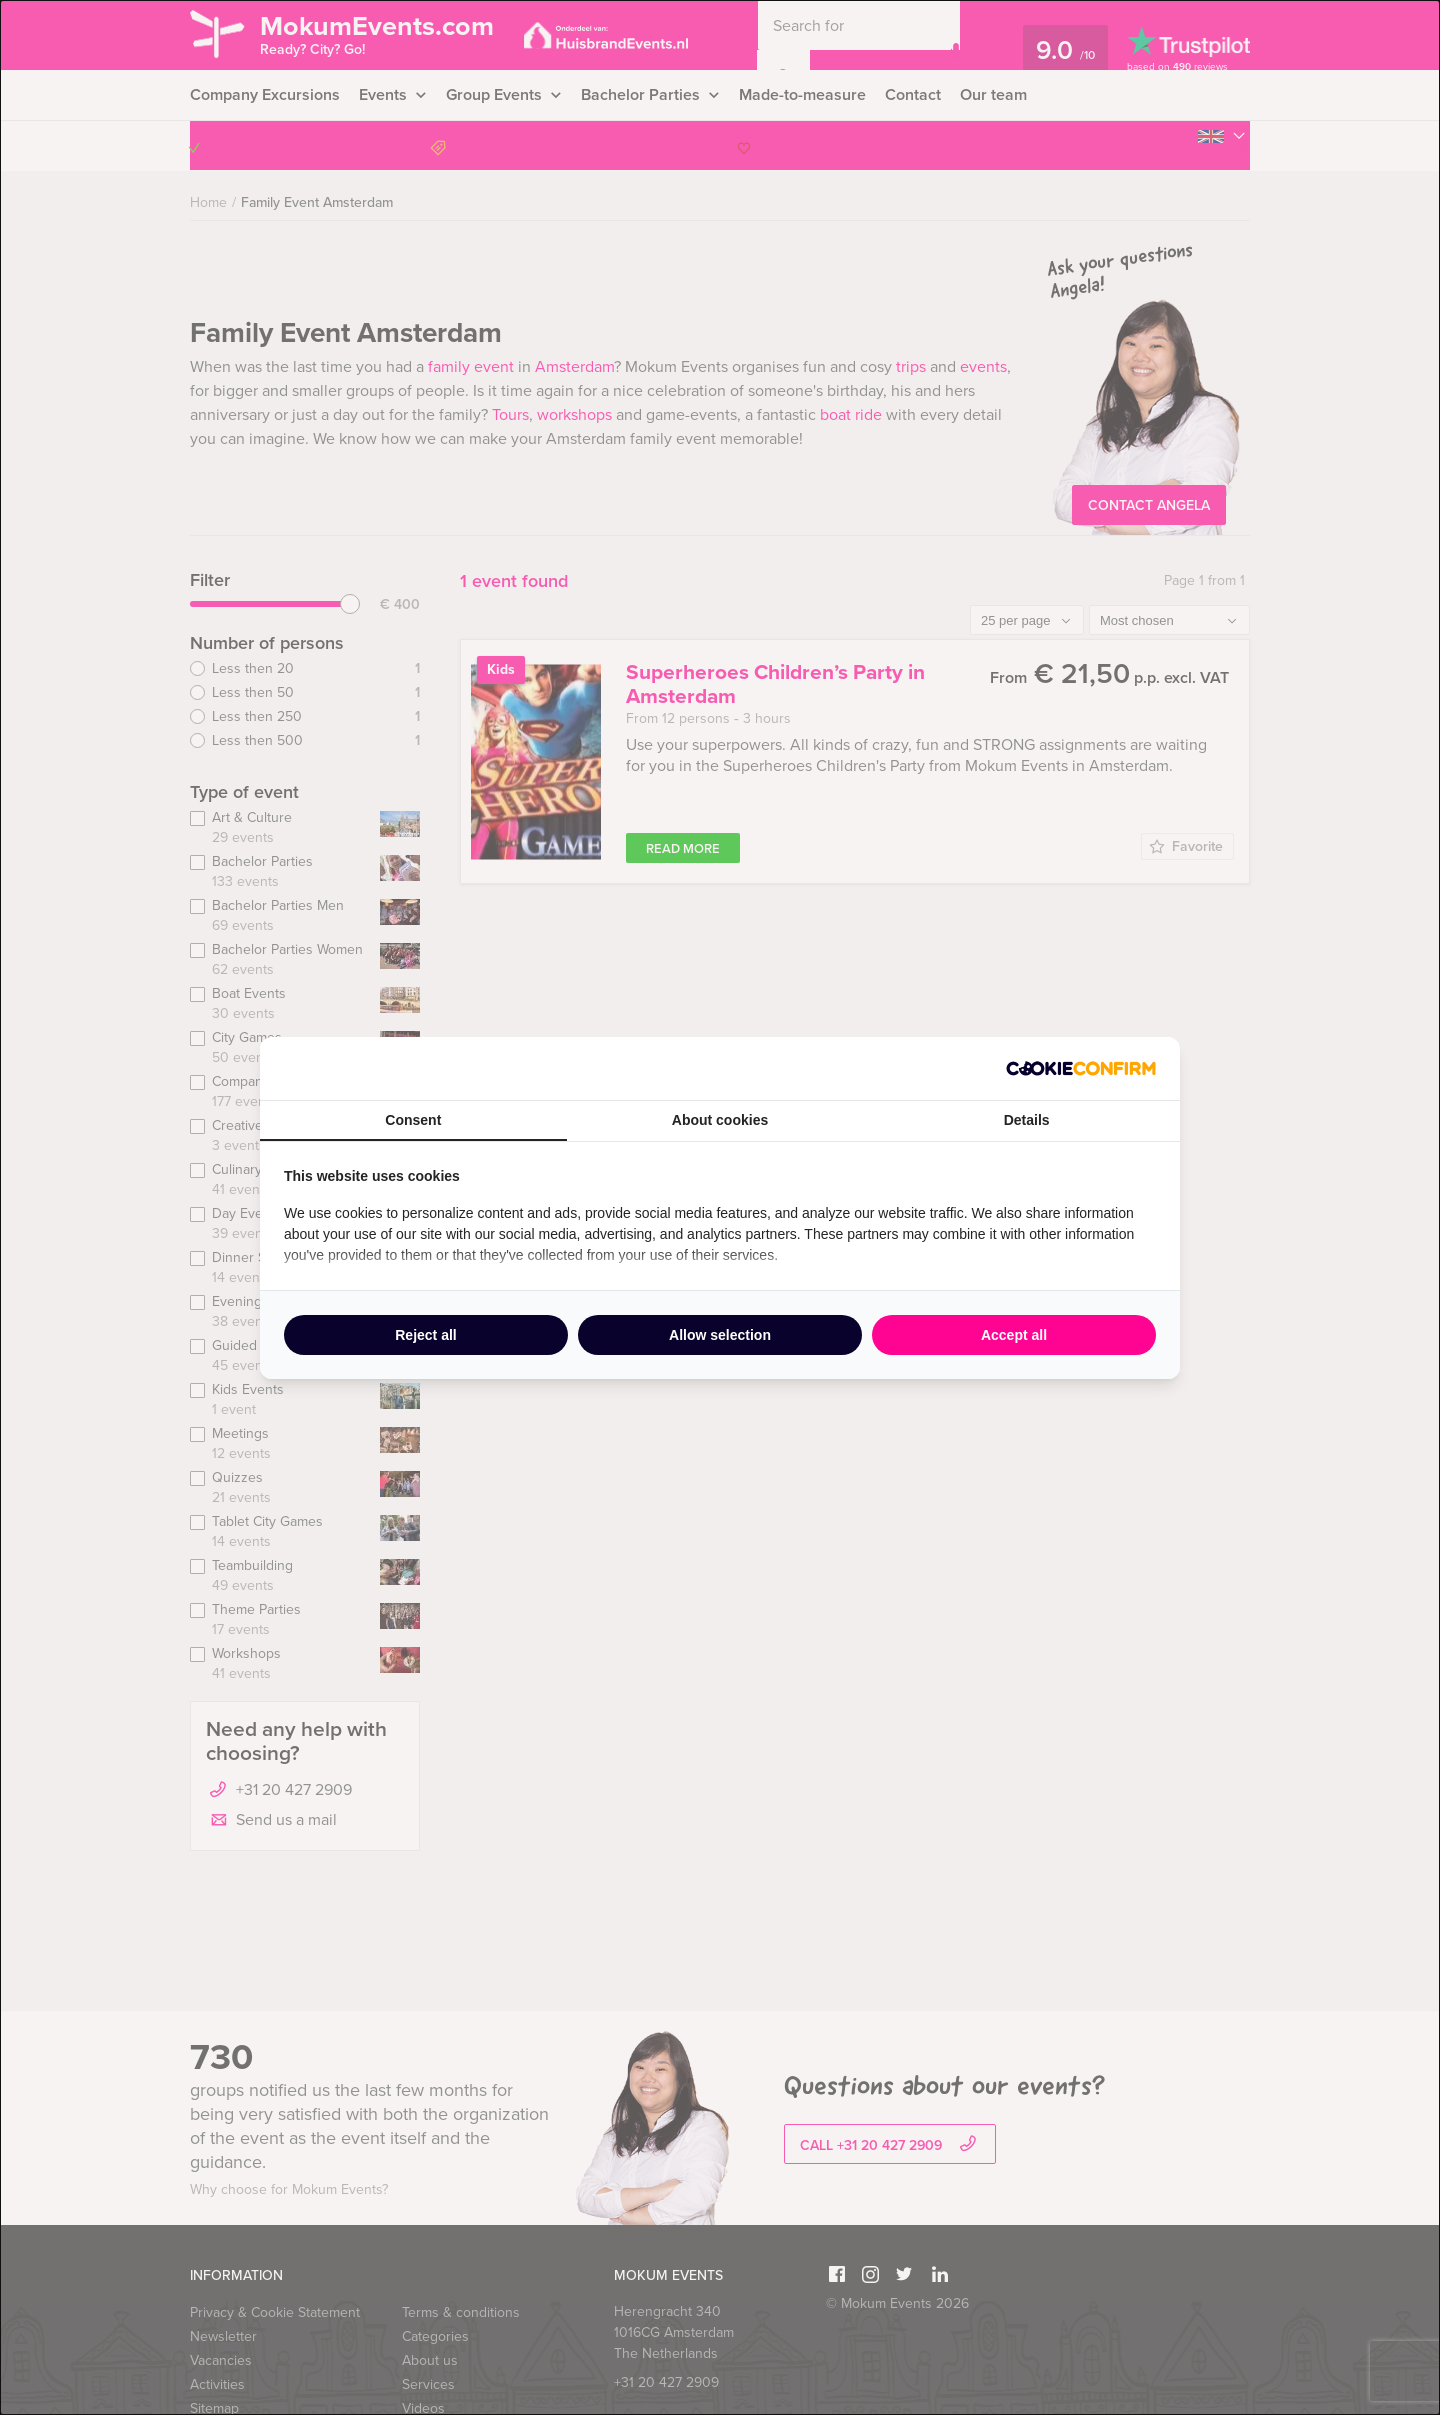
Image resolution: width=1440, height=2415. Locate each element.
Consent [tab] (413, 1120)
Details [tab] (1027, 1120)
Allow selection (720, 1335)
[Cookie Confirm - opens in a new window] (1081, 1068)
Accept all (1014, 1335)
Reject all (425, 1335)
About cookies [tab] (720, 1120)
